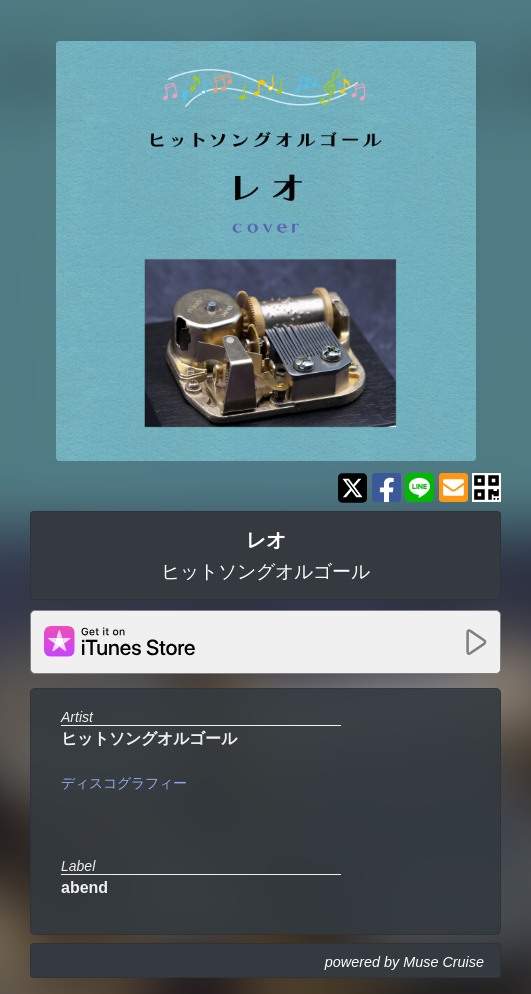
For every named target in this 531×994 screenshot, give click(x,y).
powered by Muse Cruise (404, 962)
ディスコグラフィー (124, 783)
